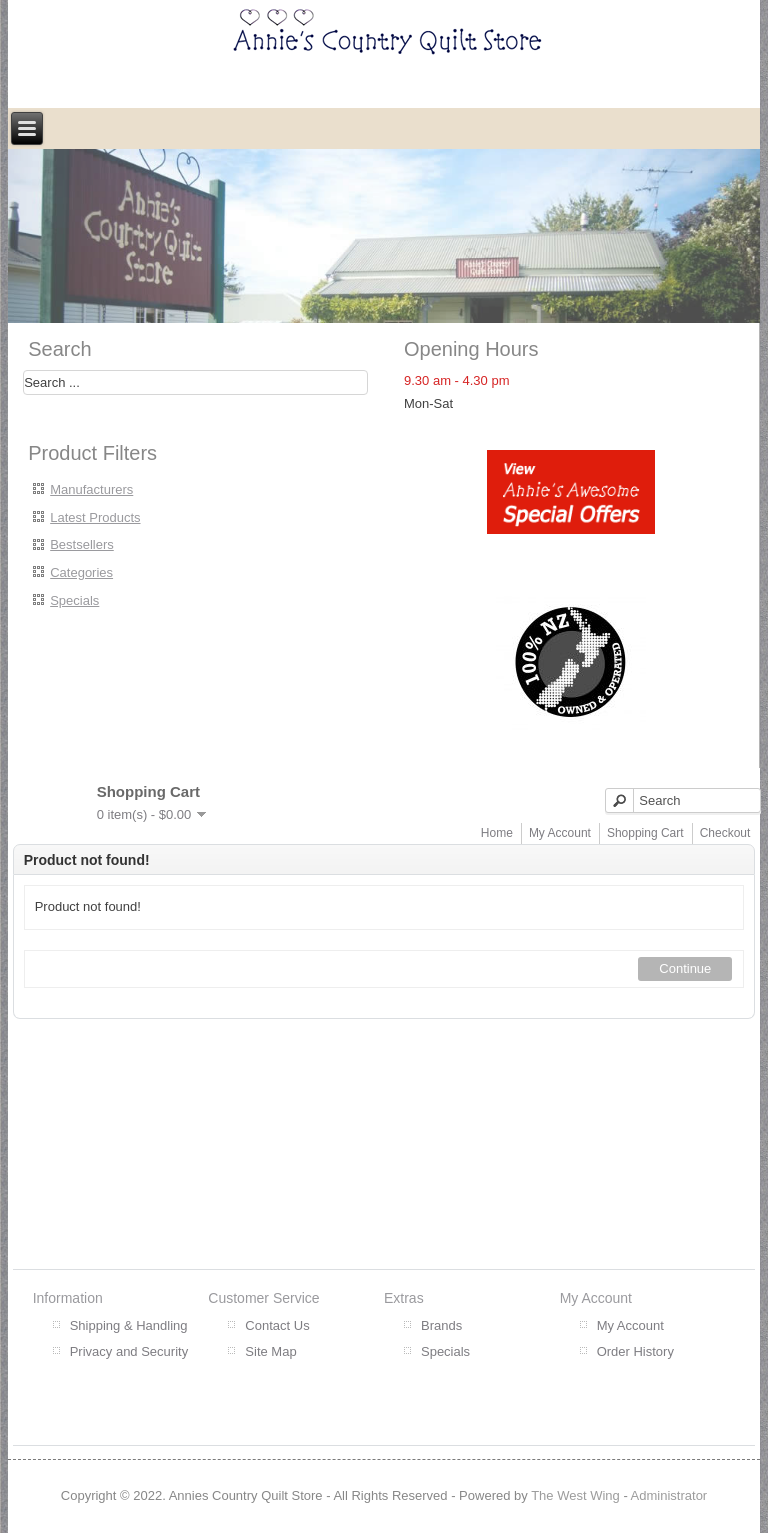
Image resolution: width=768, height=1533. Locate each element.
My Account (560, 833)
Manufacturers (91, 489)
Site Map (270, 1351)
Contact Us (277, 1325)
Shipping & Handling (129, 1325)
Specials (74, 600)
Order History (635, 1351)
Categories (81, 572)
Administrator (669, 1495)
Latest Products (95, 517)
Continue (685, 968)
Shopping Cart (645, 833)
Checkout (725, 833)
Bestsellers (82, 544)
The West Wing (575, 1495)
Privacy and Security (129, 1351)
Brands (441, 1325)
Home (497, 833)
